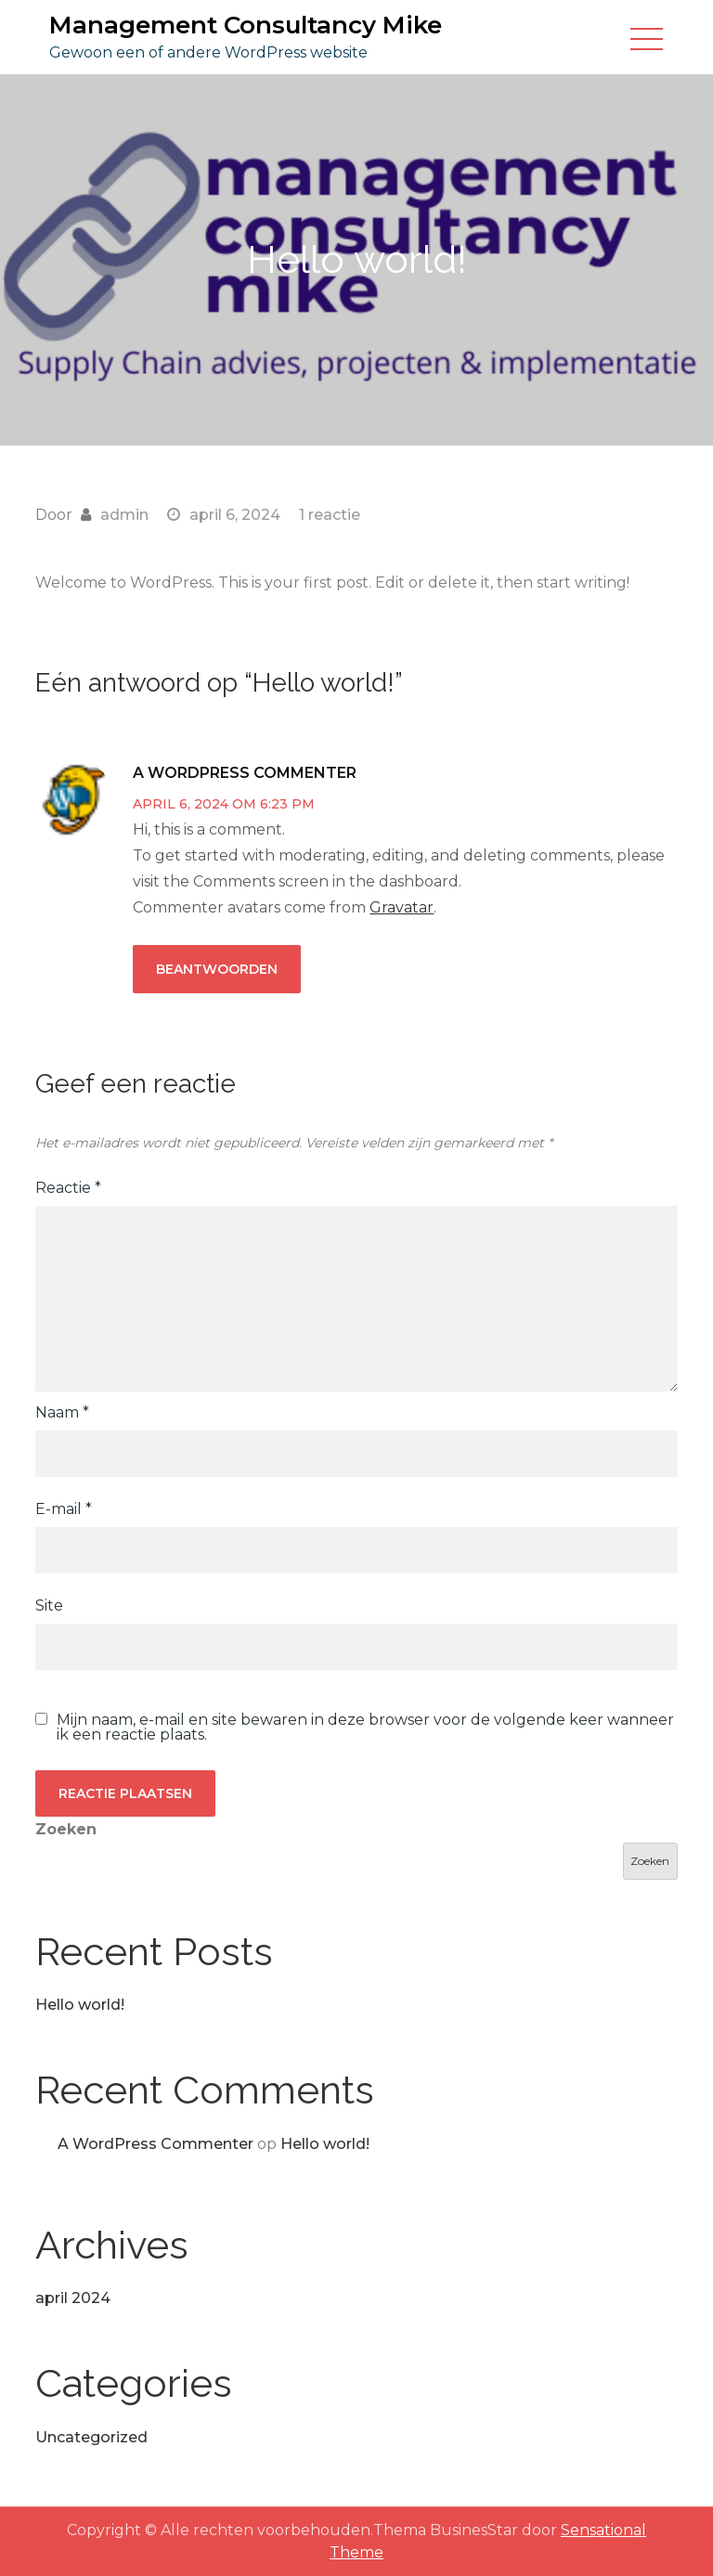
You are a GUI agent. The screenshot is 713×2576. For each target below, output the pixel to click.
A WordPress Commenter (244, 773)
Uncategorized (91, 2437)
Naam (62, 1412)
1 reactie (329, 515)
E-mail (63, 1509)
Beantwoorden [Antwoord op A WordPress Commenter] (217, 969)
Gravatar (401, 907)
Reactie (68, 1188)
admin (124, 515)
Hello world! (79, 2004)
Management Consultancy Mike (245, 25)
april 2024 (72, 2298)
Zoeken (66, 1829)
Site (49, 1605)
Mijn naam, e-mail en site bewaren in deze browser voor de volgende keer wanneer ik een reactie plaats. (365, 1727)
